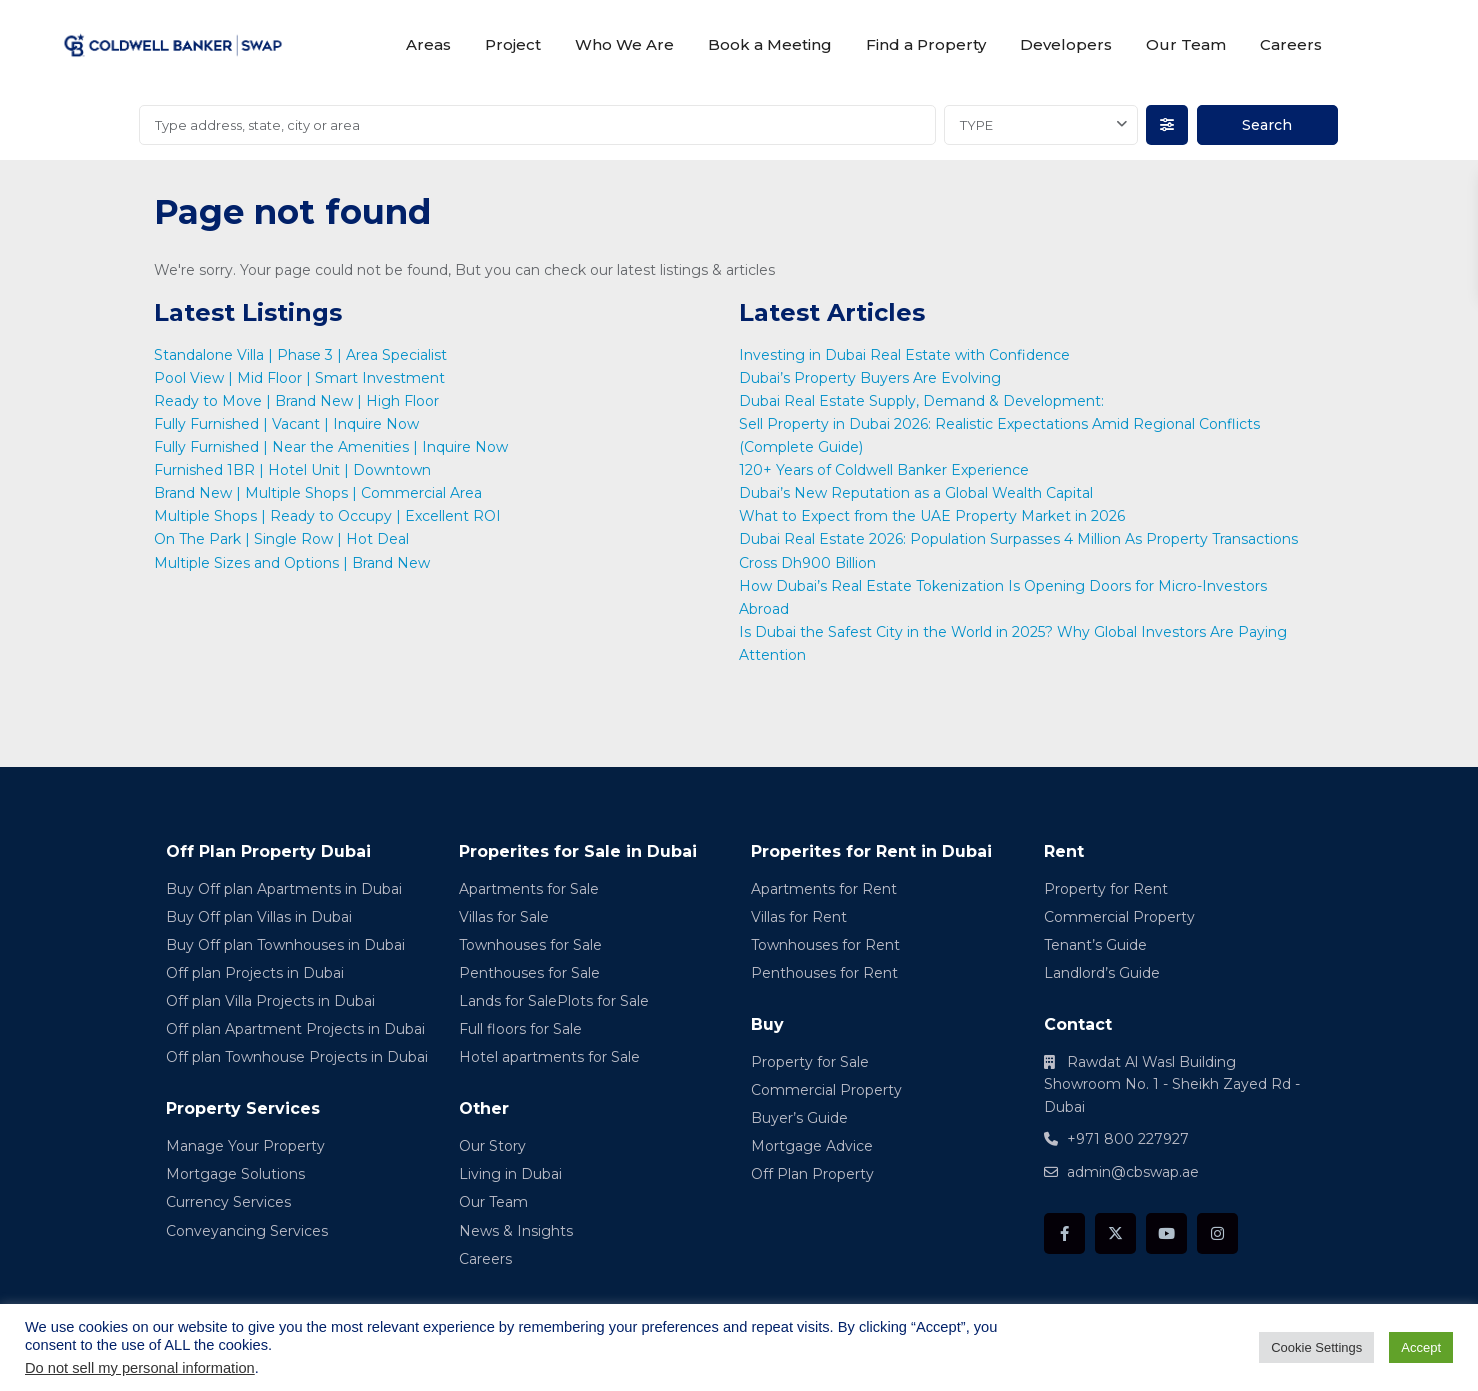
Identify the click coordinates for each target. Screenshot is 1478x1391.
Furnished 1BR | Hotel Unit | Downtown (292, 470)
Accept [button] (1421, 1347)
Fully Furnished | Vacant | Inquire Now (286, 424)
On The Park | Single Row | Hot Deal (281, 539)
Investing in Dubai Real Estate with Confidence (906, 355)
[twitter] (1115, 1233)
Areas (428, 44)
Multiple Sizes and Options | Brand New (292, 563)
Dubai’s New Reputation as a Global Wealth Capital (918, 493)
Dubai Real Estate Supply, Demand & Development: (923, 401)
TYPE (976, 125)
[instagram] (1217, 1233)
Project (513, 44)
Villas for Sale (504, 917)
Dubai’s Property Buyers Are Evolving (870, 378)
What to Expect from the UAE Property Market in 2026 (934, 516)
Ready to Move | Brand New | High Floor (296, 401)
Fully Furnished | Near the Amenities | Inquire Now (331, 447)
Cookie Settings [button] (1316, 1347)
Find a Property (926, 44)
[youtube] (1166, 1233)
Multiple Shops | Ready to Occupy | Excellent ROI (327, 516)
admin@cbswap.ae (1133, 1172)
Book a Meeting (770, 44)
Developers (1066, 44)
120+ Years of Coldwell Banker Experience (884, 470)
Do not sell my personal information (140, 1368)
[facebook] (1064, 1233)
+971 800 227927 (1128, 1139)
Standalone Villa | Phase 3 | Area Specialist (300, 355)
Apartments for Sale (529, 889)
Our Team (1186, 44)
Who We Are (624, 44)
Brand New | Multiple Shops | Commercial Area (318, 493)
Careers (1291, 44)
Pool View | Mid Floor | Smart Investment (299, 378)
